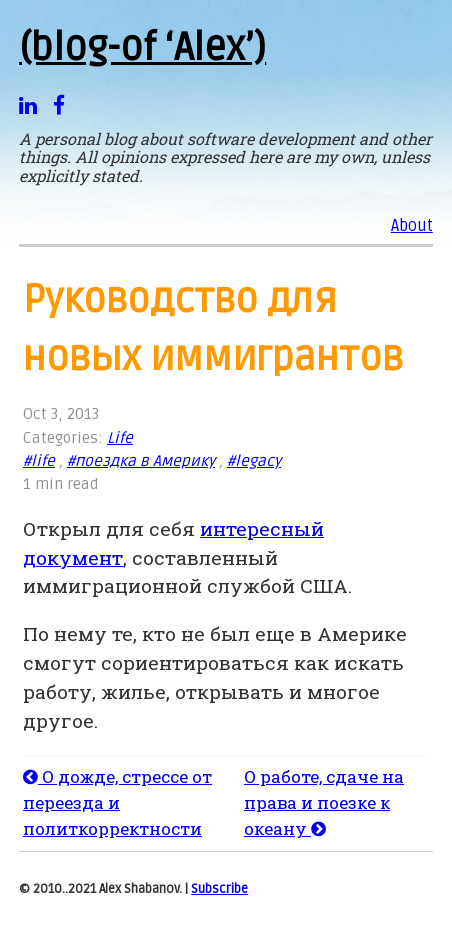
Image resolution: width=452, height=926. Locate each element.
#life (39, 461)
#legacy (254, 461)
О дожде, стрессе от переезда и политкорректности (117, 802)
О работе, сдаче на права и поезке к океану (324, 802)
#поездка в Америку (141, 461)
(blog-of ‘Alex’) (142, 48)
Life (120, 438)
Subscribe (219, 889)
